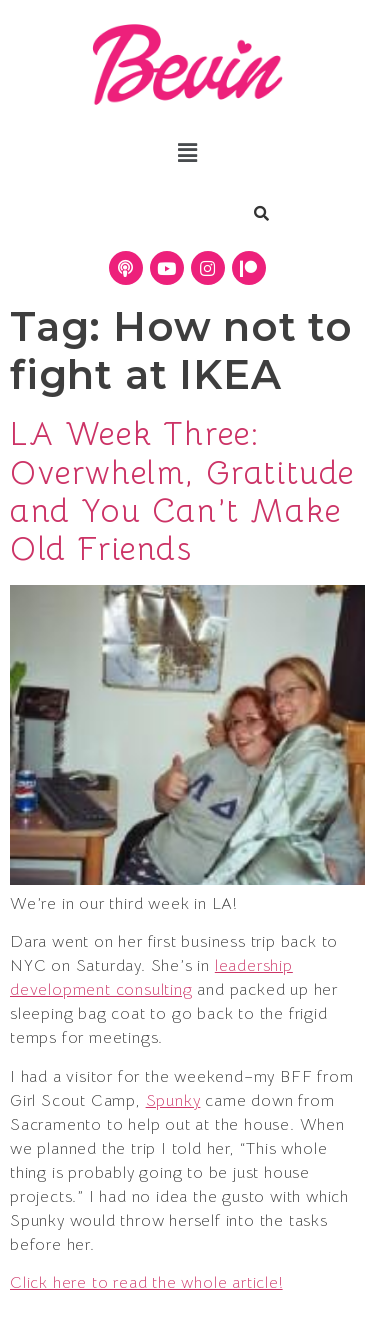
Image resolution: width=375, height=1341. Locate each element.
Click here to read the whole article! (146, 1283)
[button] (187, 153)
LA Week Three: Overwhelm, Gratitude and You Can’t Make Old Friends (182, 491)
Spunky (173, 1101)
